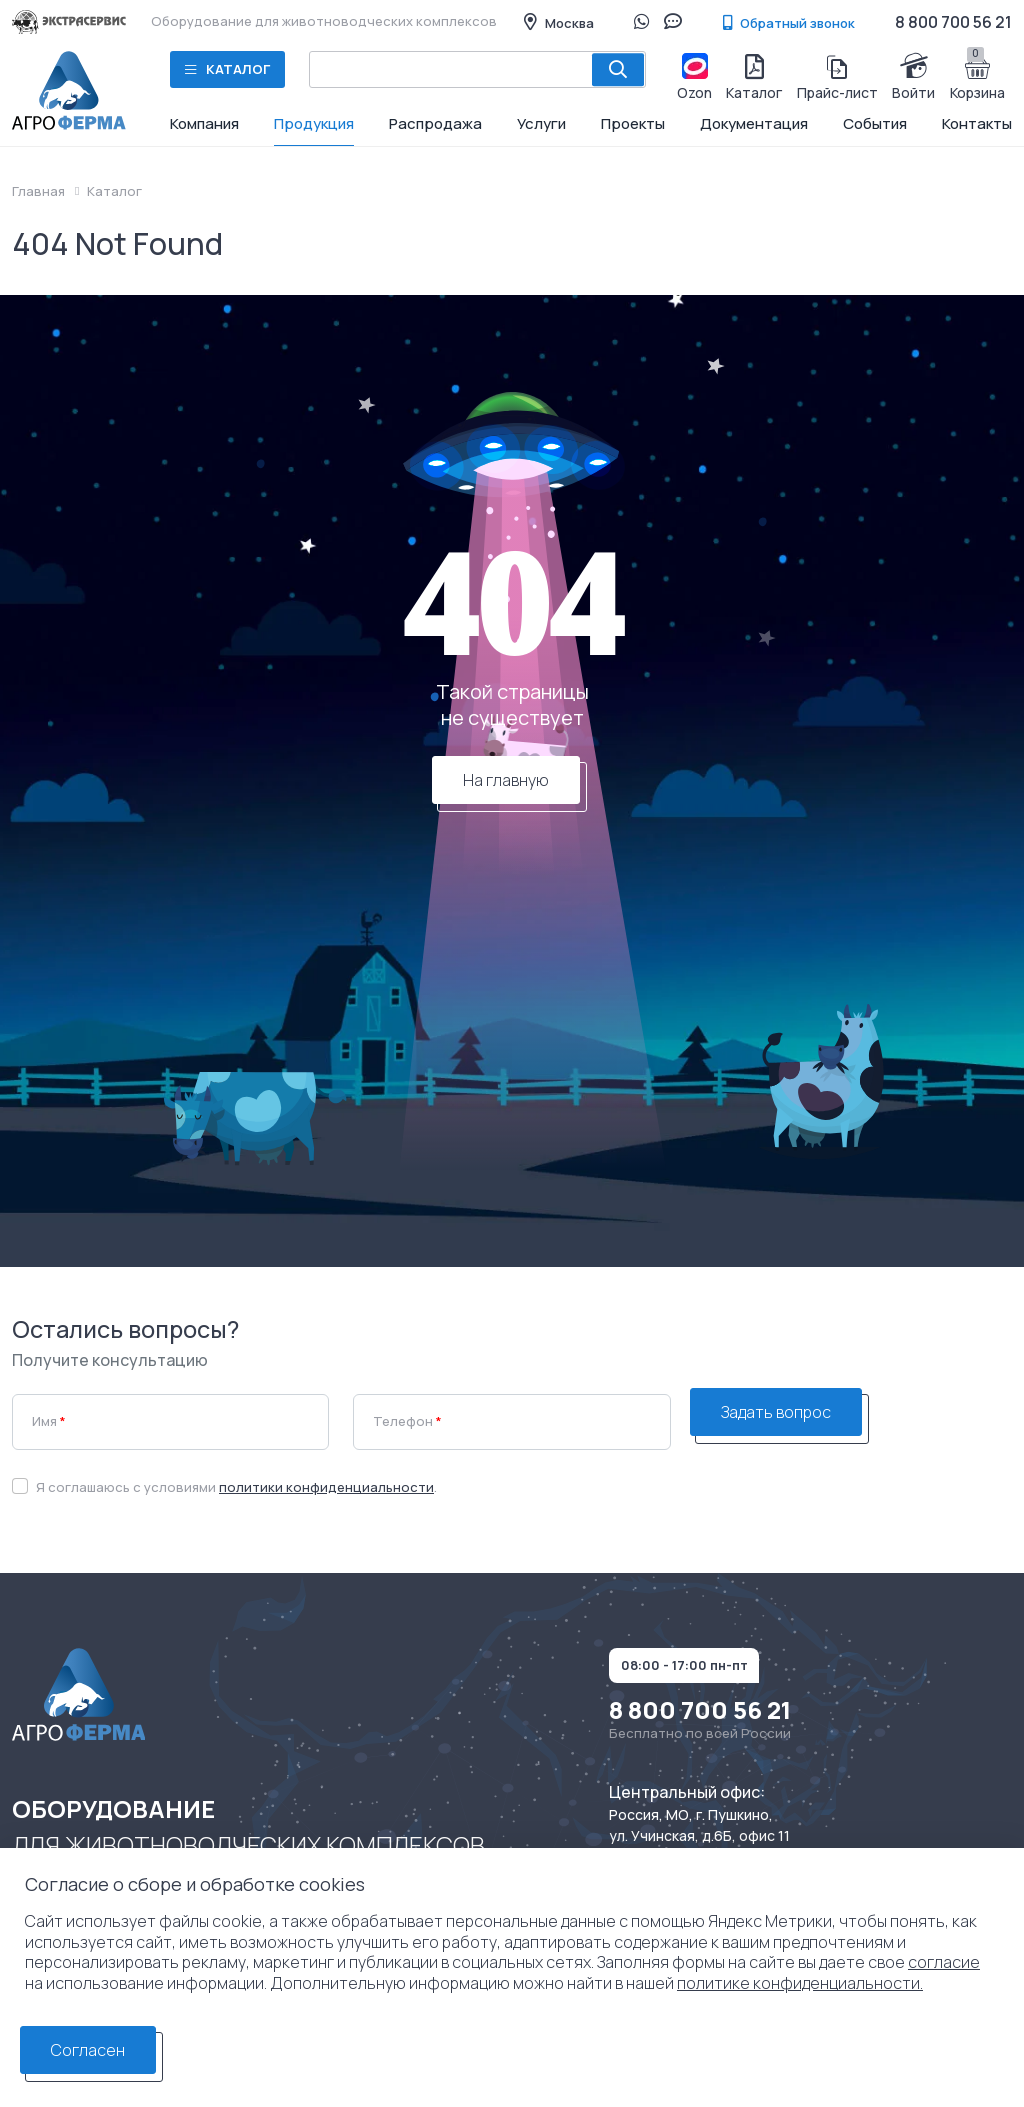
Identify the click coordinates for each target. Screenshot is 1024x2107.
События (875, 123)
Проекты (633, 123)
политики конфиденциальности (326, 1487)
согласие (944, 1962)
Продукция (314, 123)
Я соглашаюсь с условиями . (236, 1487)
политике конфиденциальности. (800, 1983)
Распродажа (435, 123)
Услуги (541, 123)
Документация (754, 123)
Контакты (977, 123)
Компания (204, 123)
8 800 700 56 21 (953, 22)
